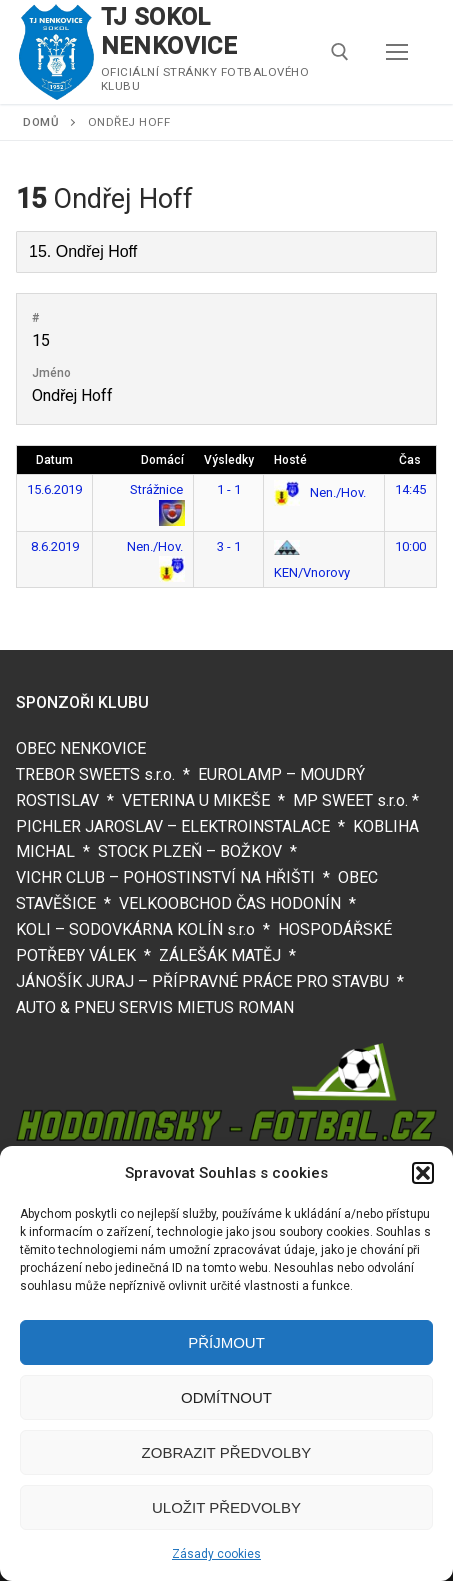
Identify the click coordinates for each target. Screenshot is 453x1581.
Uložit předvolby (226, 1507)
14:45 (410, 489)
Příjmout (226, 1342)
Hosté (290, 460)
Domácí (162, 460)
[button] (423, 1173)
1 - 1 (229, 489)
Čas (410, 460)
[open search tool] (340, 52)
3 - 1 (229, 546)
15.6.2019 (54, 489)
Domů (41, 122)
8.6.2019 (55, 546)
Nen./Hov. (320, 492)
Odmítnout (226, 1397)
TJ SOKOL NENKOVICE (169, 31)
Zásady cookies (216, 1554)
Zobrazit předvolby (227, 1452)
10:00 (410, 546)
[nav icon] (397, 52)
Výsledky (229, 460)
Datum (54, 460)
